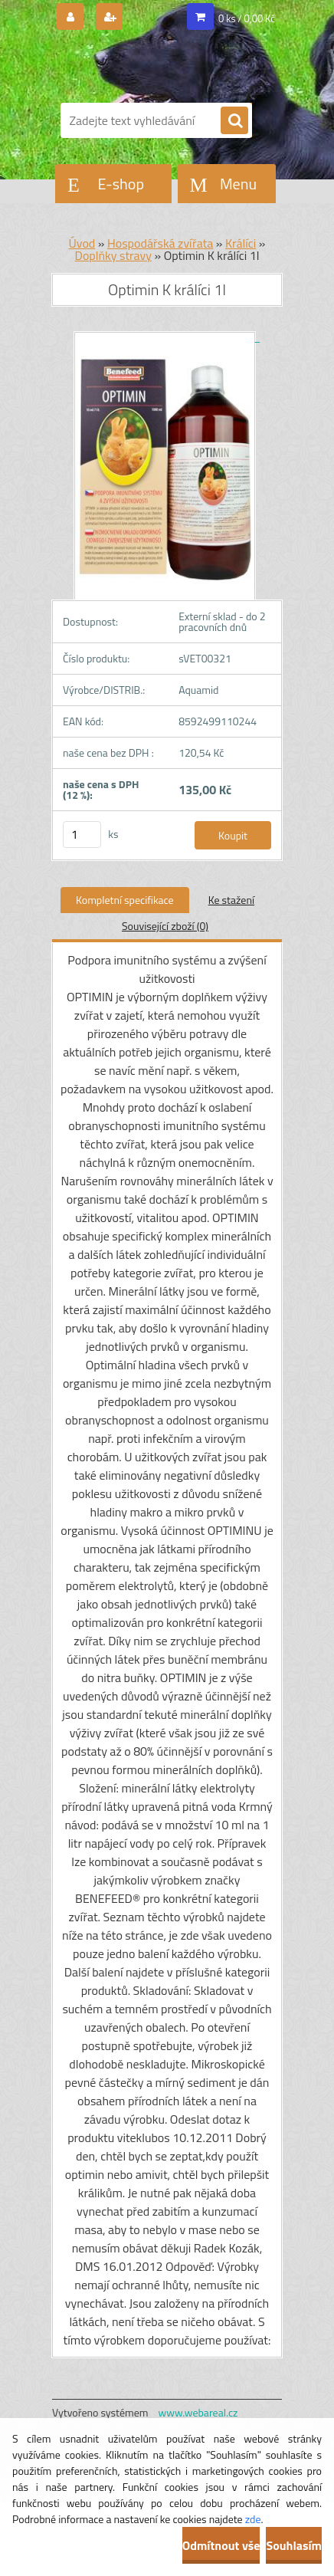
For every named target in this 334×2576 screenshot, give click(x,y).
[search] (234, 121)
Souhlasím (294, 2545)
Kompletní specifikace (125, 900)
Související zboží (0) (165, 926)
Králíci (240, 243)
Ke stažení (231, 900)
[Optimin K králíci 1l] (167, 337)
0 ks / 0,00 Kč (246, 18)
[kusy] (82, 834)
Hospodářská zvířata (160, 243)
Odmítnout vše (221, 2545)
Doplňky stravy (113, 255)
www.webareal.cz (198, 2412)
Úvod (82, 243)
